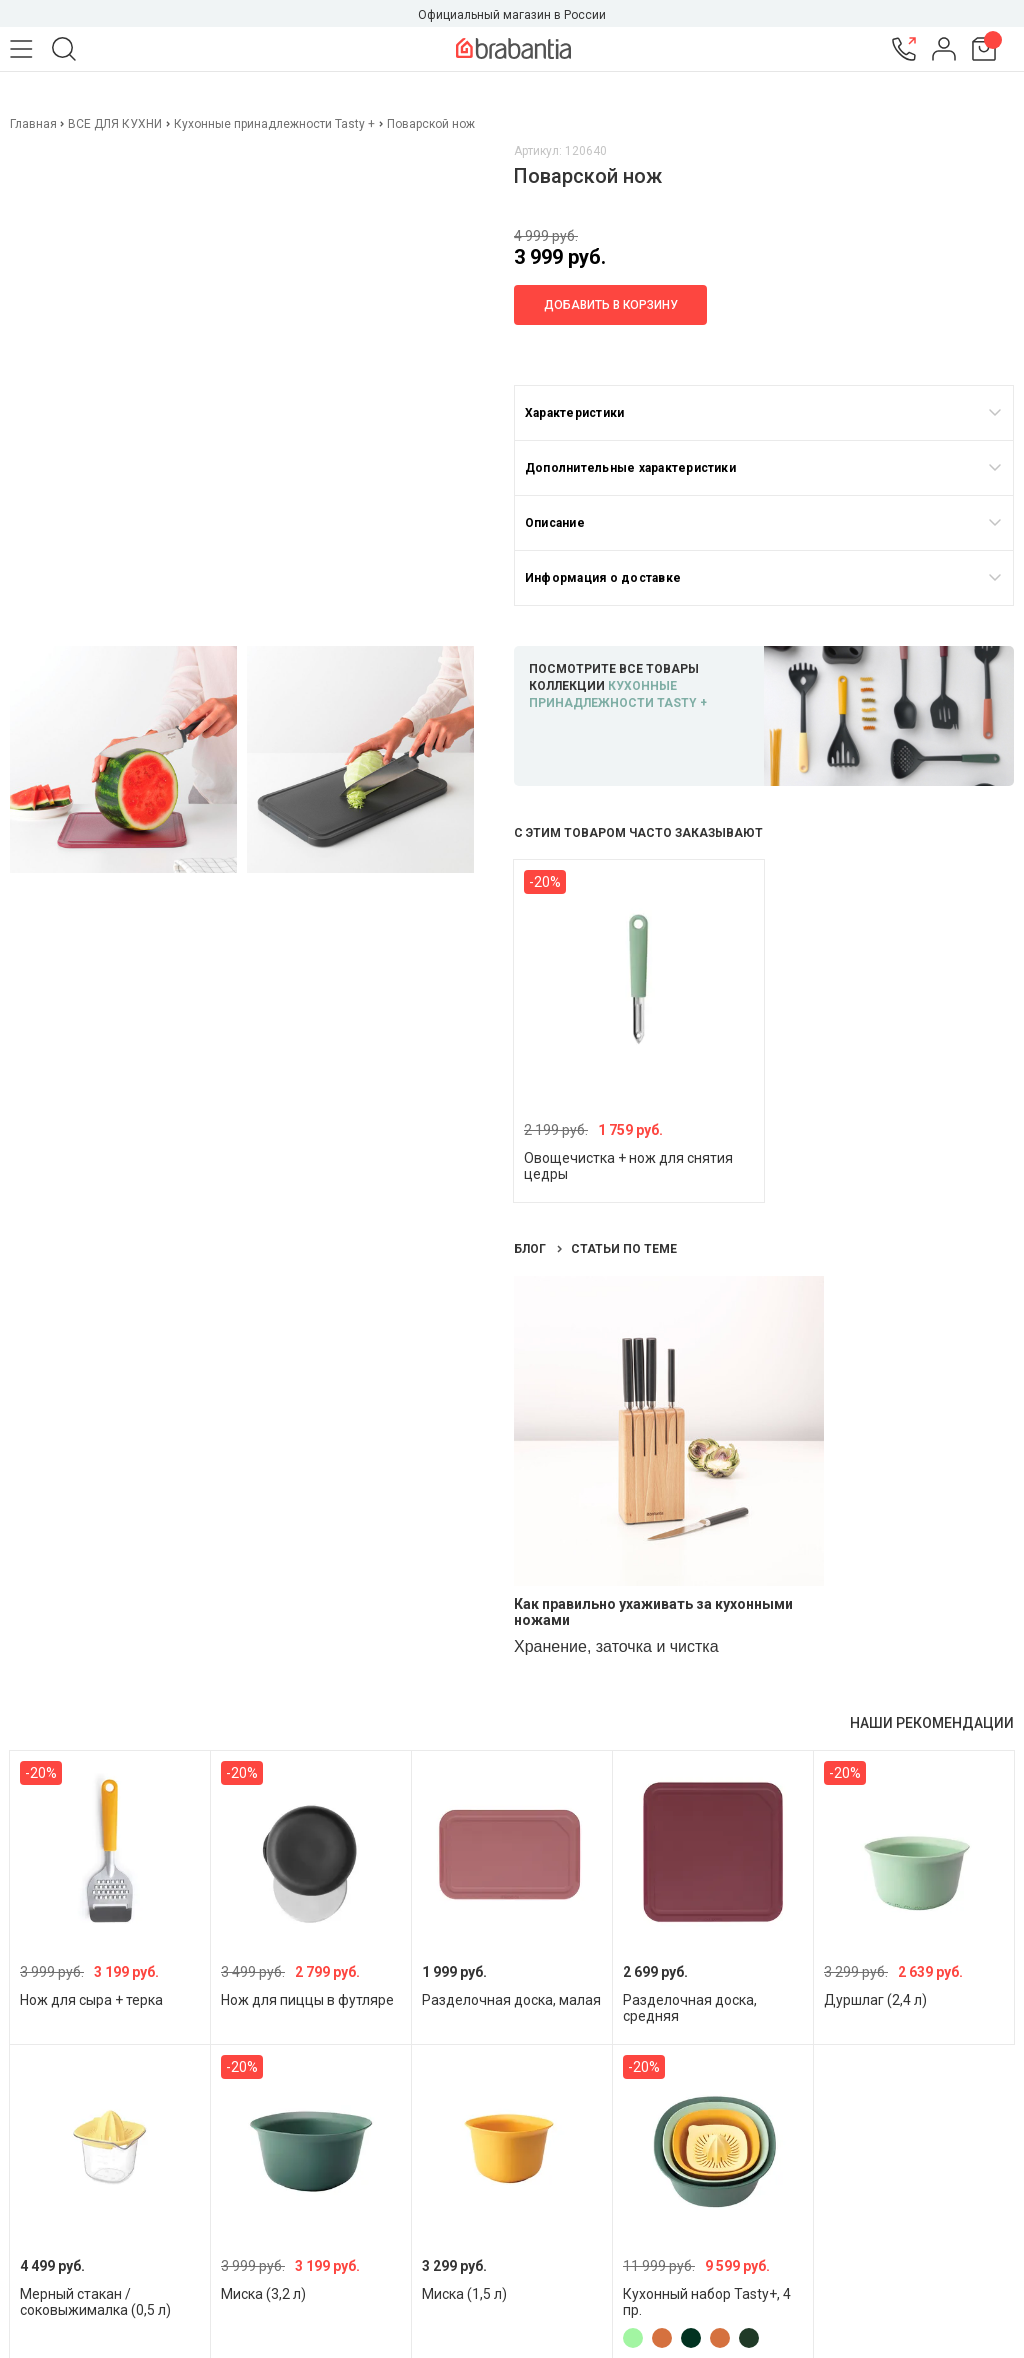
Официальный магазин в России (512, 15)
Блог (531, 1249)
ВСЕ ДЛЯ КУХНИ (115, 124)
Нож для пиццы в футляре (307, 2000)
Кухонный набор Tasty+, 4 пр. (707, 2302)
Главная (35, 124)
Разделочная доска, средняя (690, 2008)
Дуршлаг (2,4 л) (875, 2000)
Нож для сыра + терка (91, 2000)
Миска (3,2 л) (263, 2294)
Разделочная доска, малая (511, 2000)
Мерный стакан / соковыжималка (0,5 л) (95, 2302)
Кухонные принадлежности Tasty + (274, 124)
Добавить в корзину (611, 305)
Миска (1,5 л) (464, 2294)
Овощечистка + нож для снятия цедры (628, 1166)
